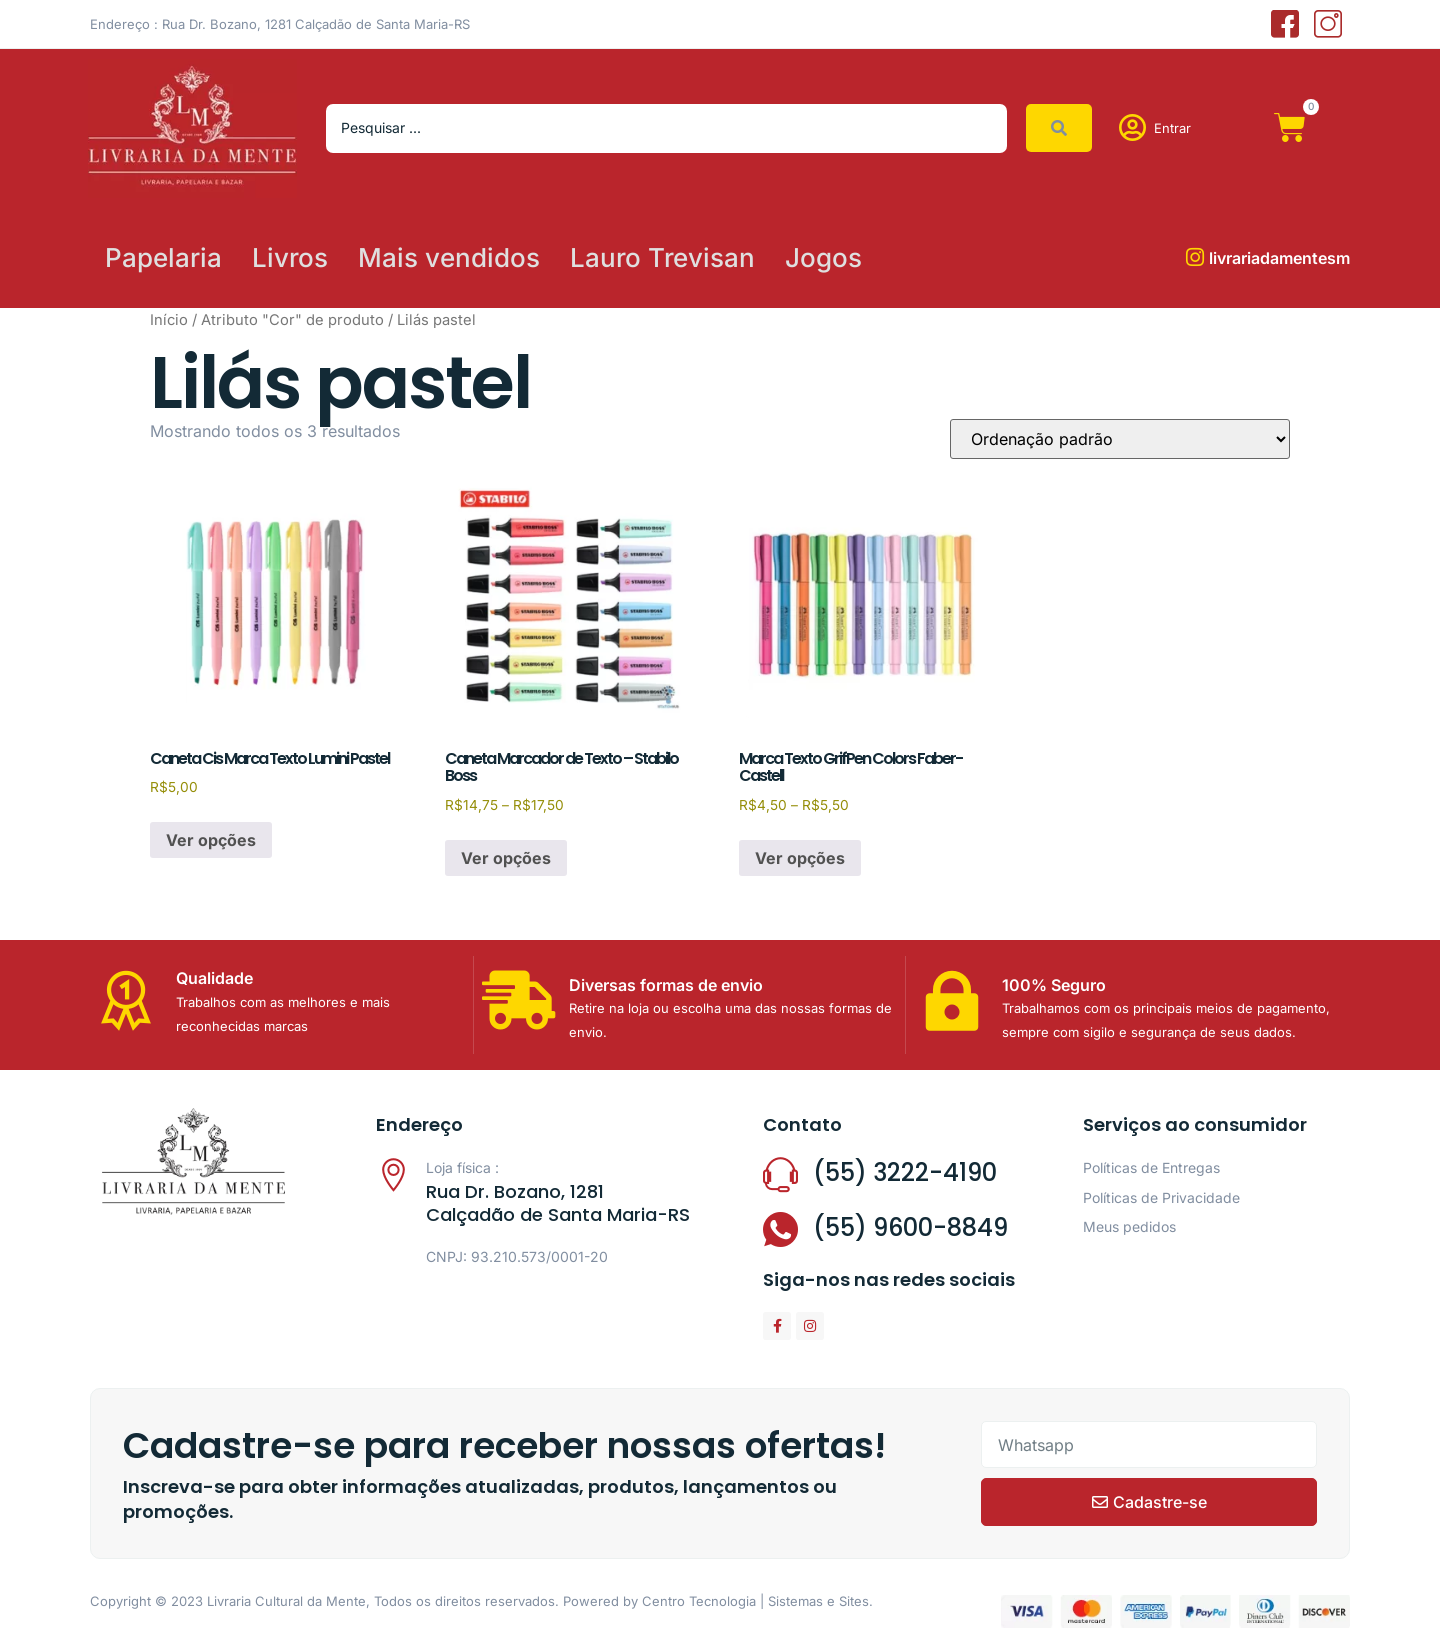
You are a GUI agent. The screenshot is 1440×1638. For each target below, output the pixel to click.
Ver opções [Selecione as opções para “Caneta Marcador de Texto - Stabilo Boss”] (506, 858)
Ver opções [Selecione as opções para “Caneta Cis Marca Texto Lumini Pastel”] (211, 840)
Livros (290, 257)
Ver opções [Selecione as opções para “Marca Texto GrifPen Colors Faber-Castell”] (800, 858)
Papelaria (163, 257)
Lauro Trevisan (662, 257)
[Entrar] (1133, 128)
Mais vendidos (449, 257)
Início (169, 320)
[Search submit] (1059, 128)
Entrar (1172, 128)
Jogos (823, 257)
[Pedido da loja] (1120, 439)
